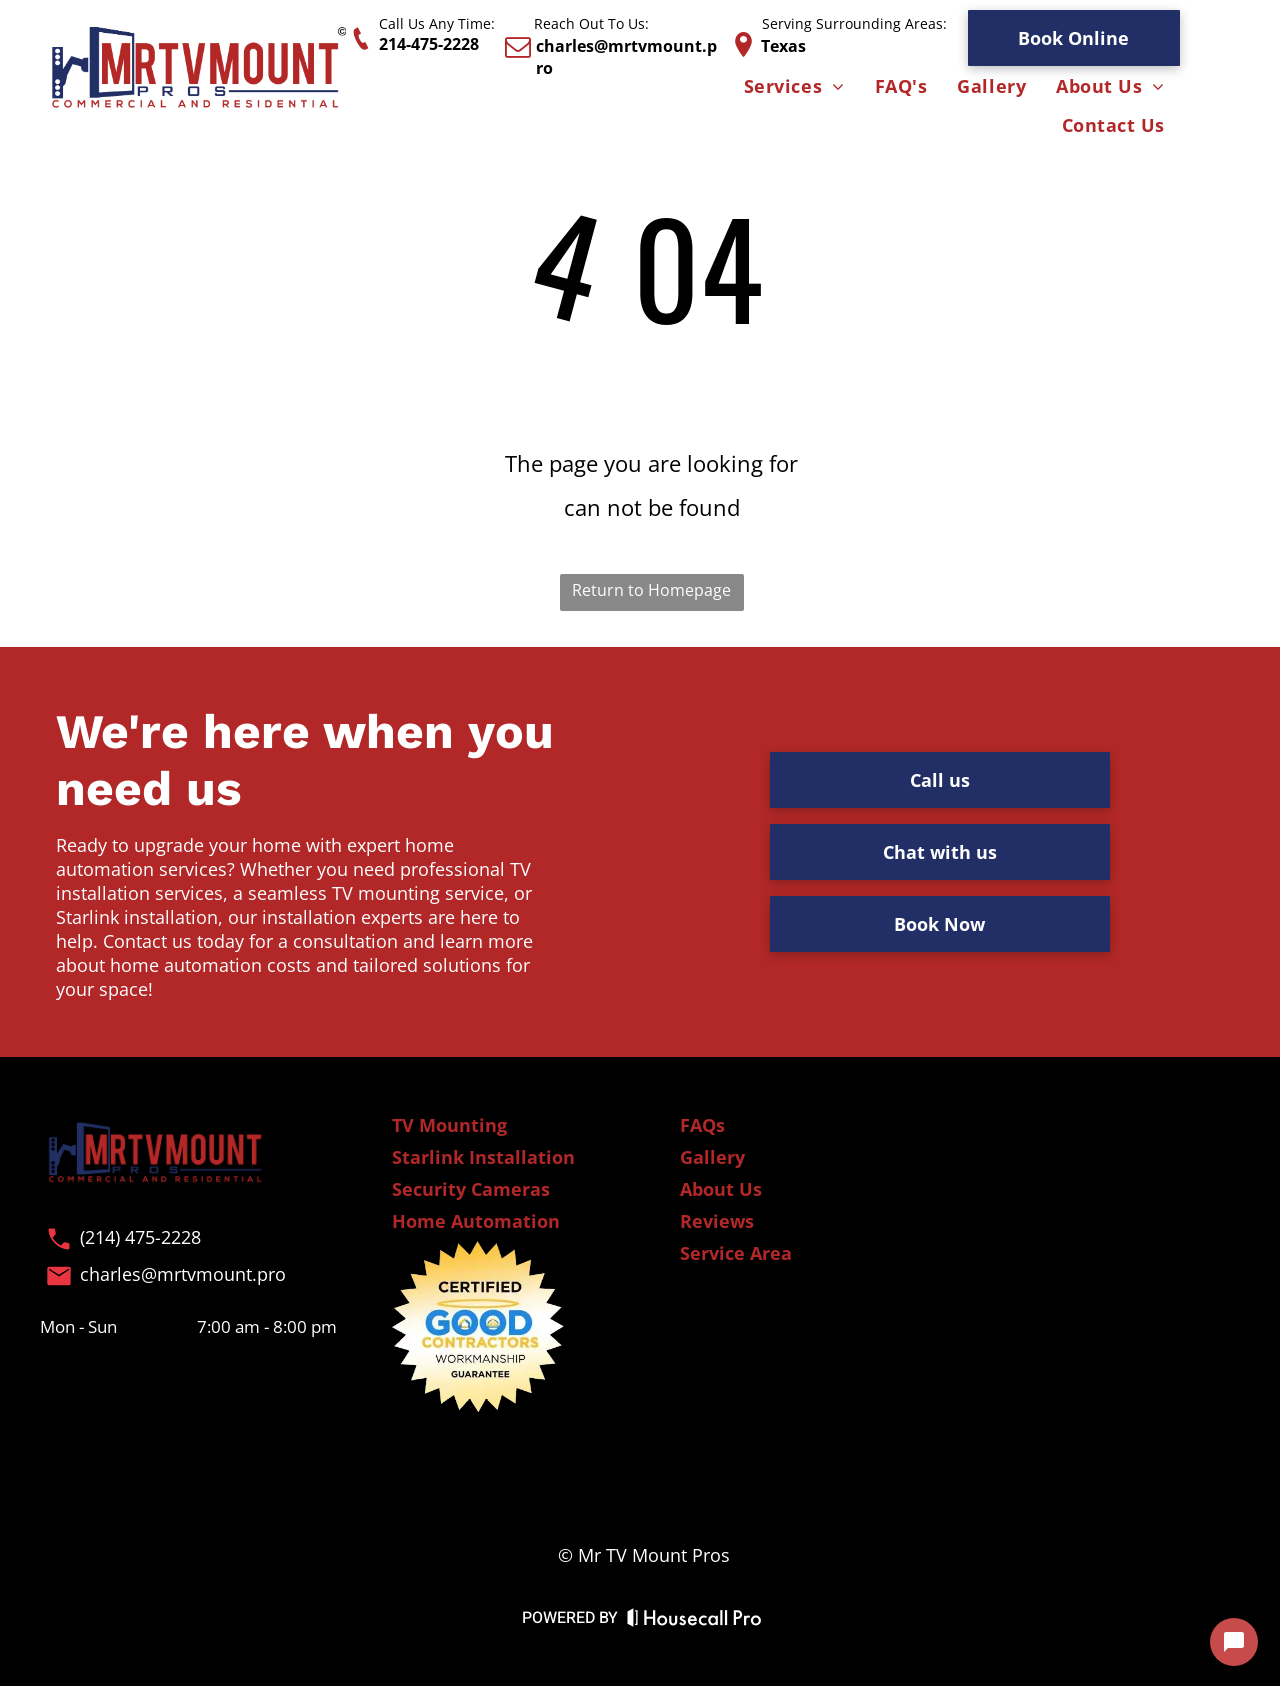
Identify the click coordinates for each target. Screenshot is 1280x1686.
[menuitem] (794, 88)
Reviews (717, 1221)
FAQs (702, 1125)
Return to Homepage (651, 590)
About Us (721, 1189)
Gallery (712, 1157)
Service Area (736, 1253)
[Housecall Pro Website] (694, 1621)
